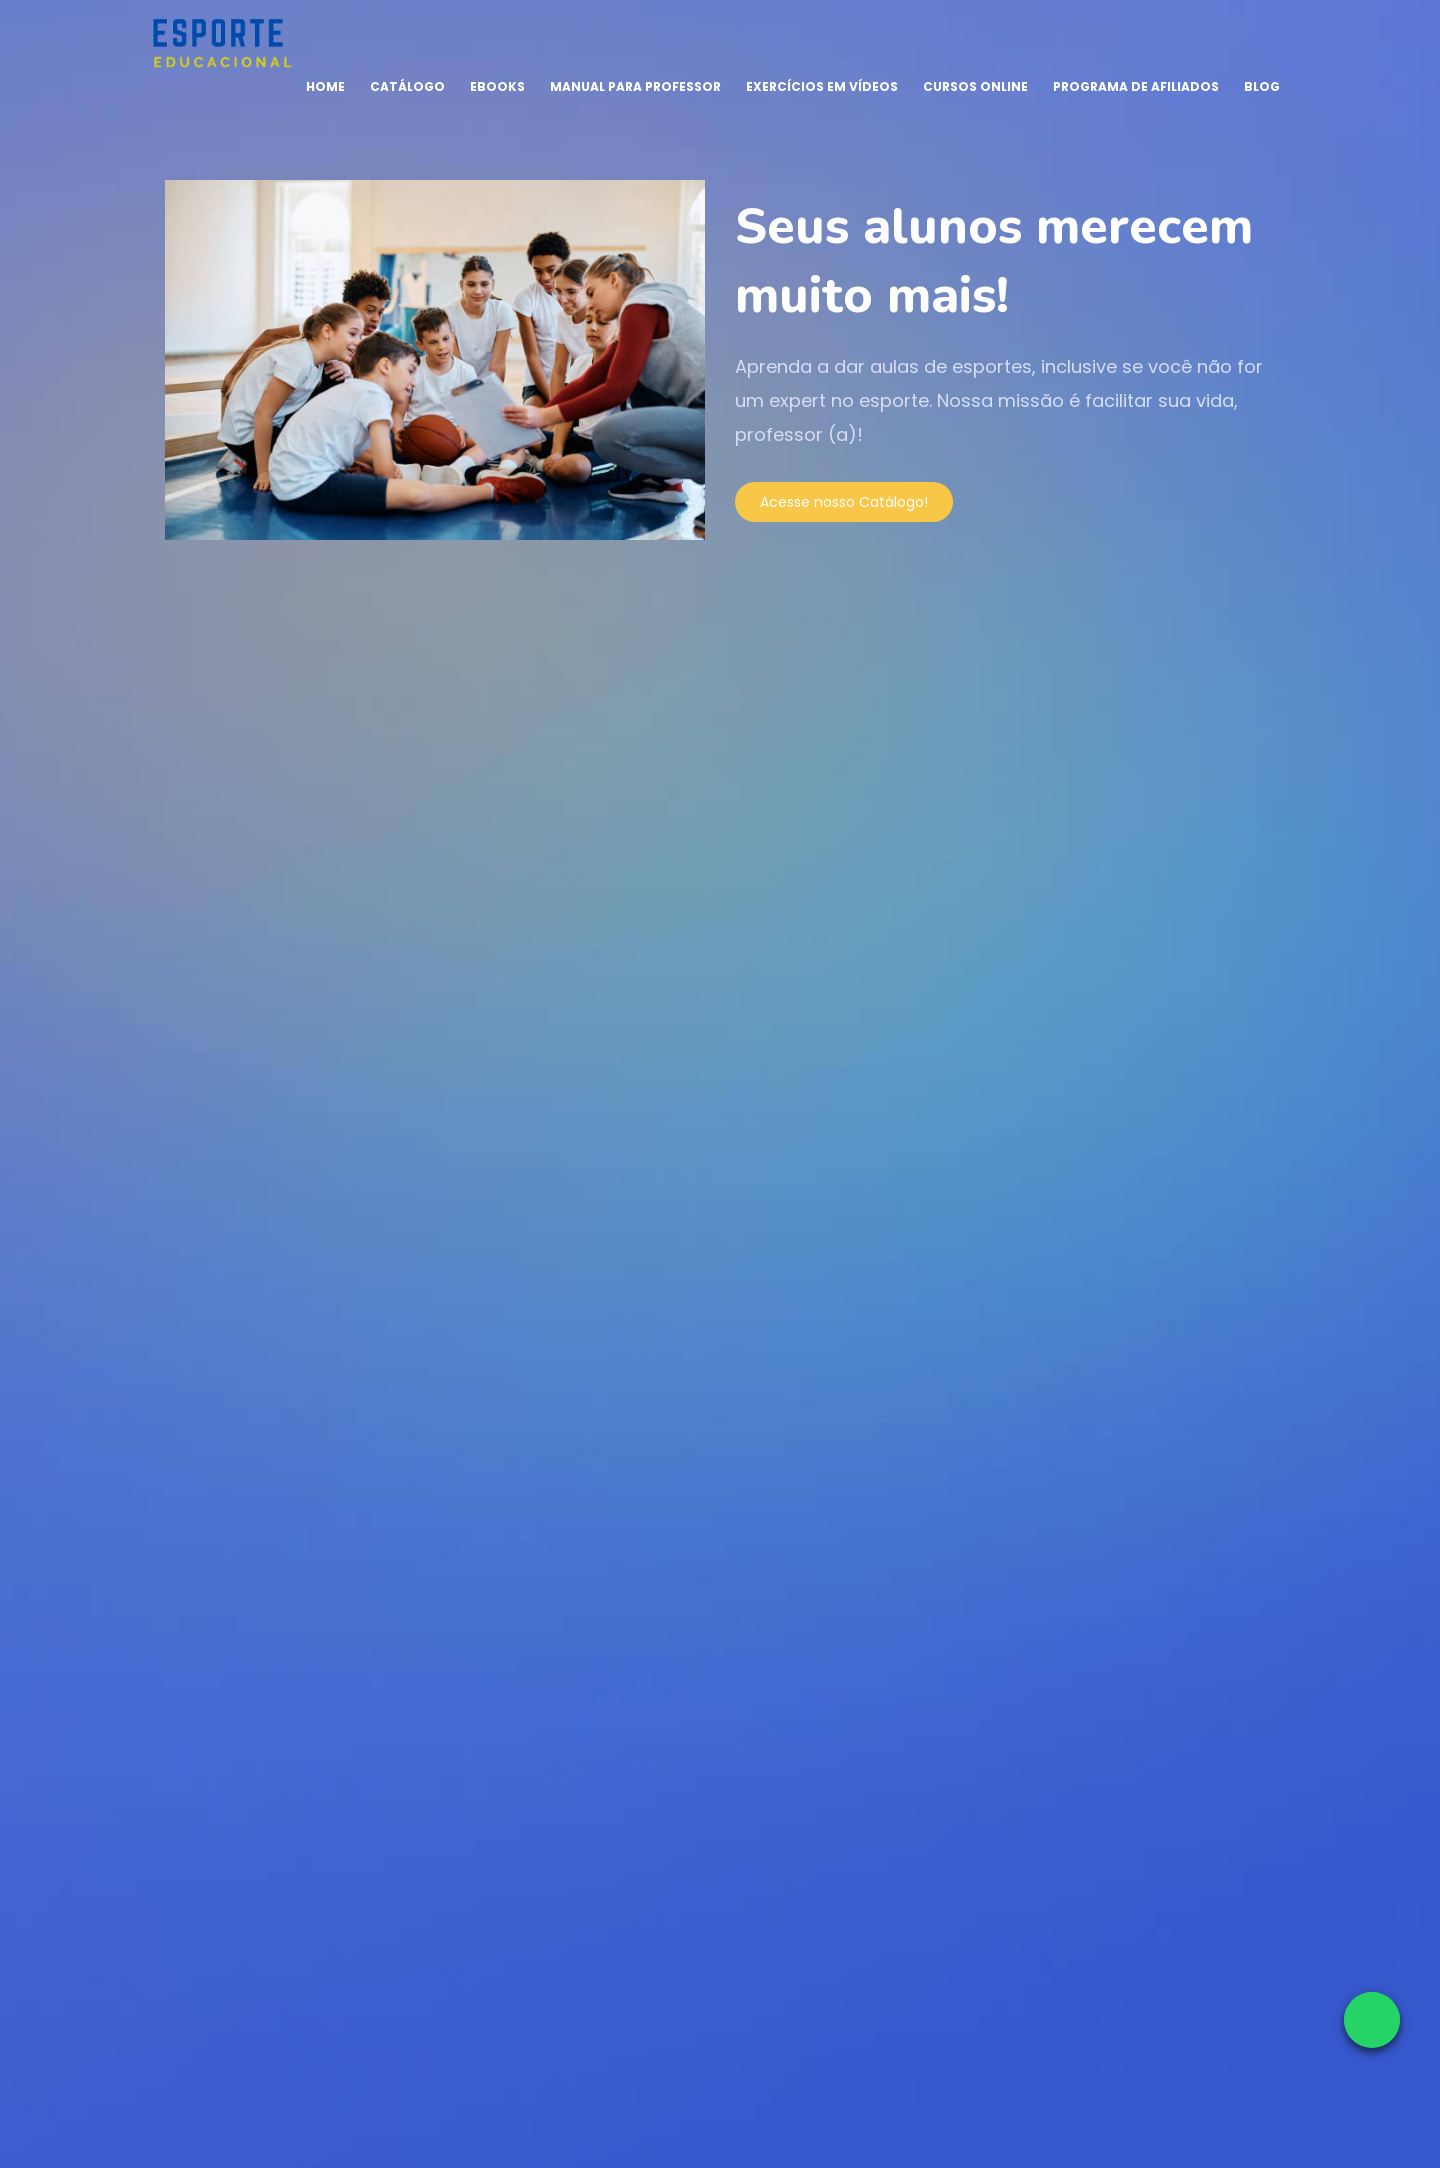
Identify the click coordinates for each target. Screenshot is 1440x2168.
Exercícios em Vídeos (822, 86)
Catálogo (407, 86)
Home (325, 86)
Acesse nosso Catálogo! (844, 502)
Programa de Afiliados (1136, 86)
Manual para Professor (635, 86)
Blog (1262, 86)
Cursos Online (975, 86)
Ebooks (497, 86)
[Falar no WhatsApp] (1372, 2020)
